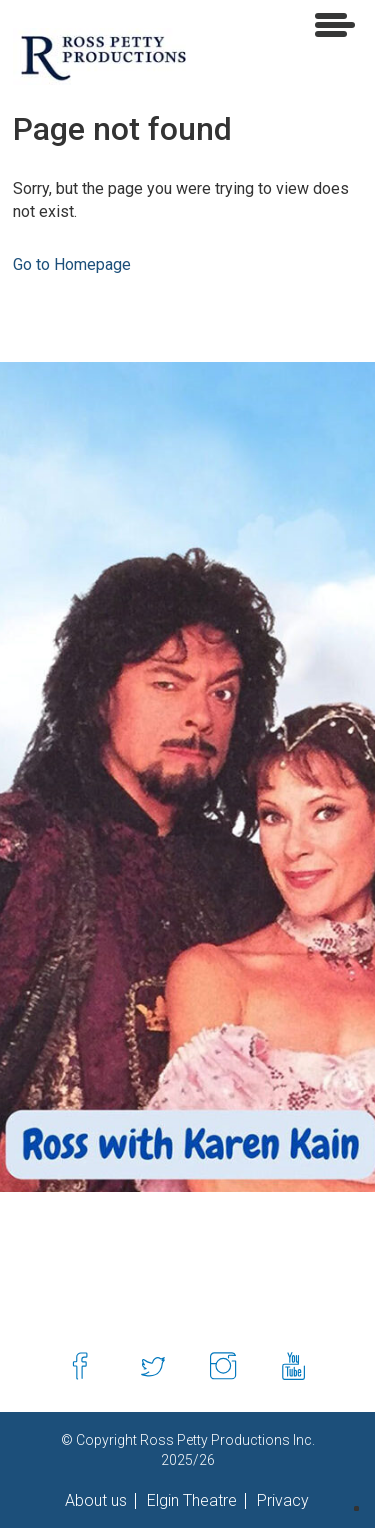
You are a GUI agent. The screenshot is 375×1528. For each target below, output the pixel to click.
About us (96, 1501)
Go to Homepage (72, 264)
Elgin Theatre (190, 1501)
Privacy (281, 1501)
